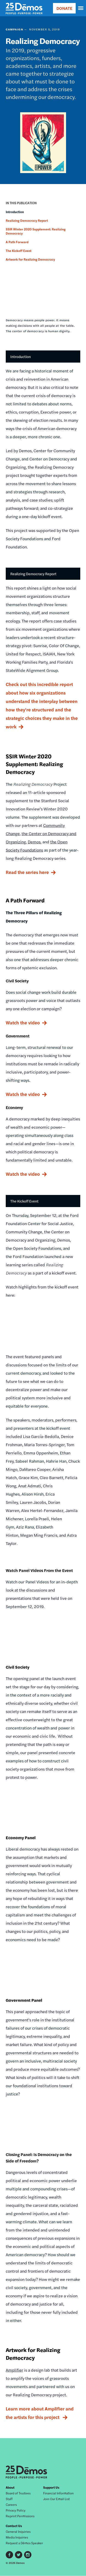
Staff (9, 2498)
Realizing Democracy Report (27, 220)
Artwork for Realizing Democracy (30, 259)
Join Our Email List (56, 2498)
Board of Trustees (18, 2493)
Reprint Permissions (20, 2516)
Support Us (51, 2487)
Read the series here (27, 872)
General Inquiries (18, 2531)
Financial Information (58, 2493)
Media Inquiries (17, 2537)
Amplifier (14, 2370)
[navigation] (81, 8)
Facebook (9, 2554)
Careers (11, 2504)
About (10, 2487)
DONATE (64, 8)
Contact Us (14, 2525)
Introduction (15, 211)
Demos (34, 841)
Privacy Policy (15, 2510)
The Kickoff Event (18, 250)
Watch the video (23, 1022)
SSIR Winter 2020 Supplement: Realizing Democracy (36, 231)
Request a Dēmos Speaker (24, 2543)
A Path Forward (17, 242)
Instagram (27, 2554)
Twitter (18, 2554)
